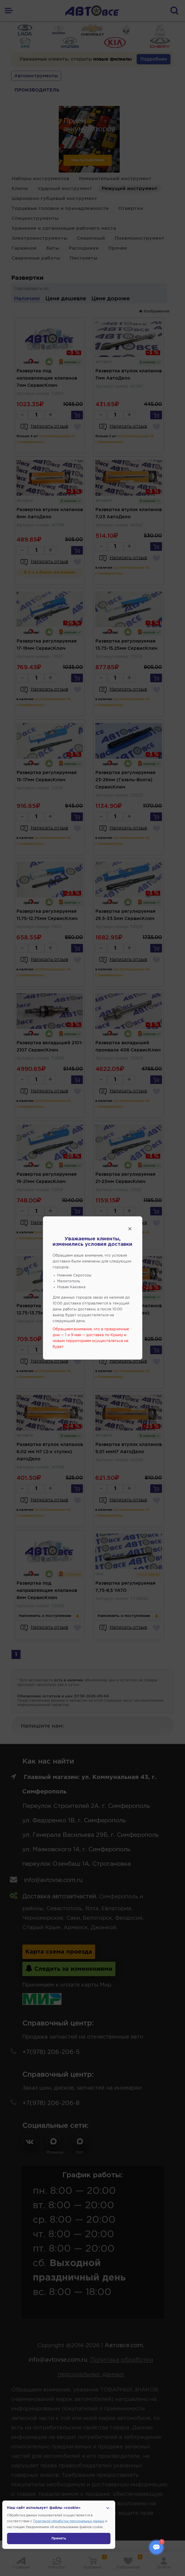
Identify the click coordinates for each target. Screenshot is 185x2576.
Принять (59, 2538)
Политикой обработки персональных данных (68, 2521)
